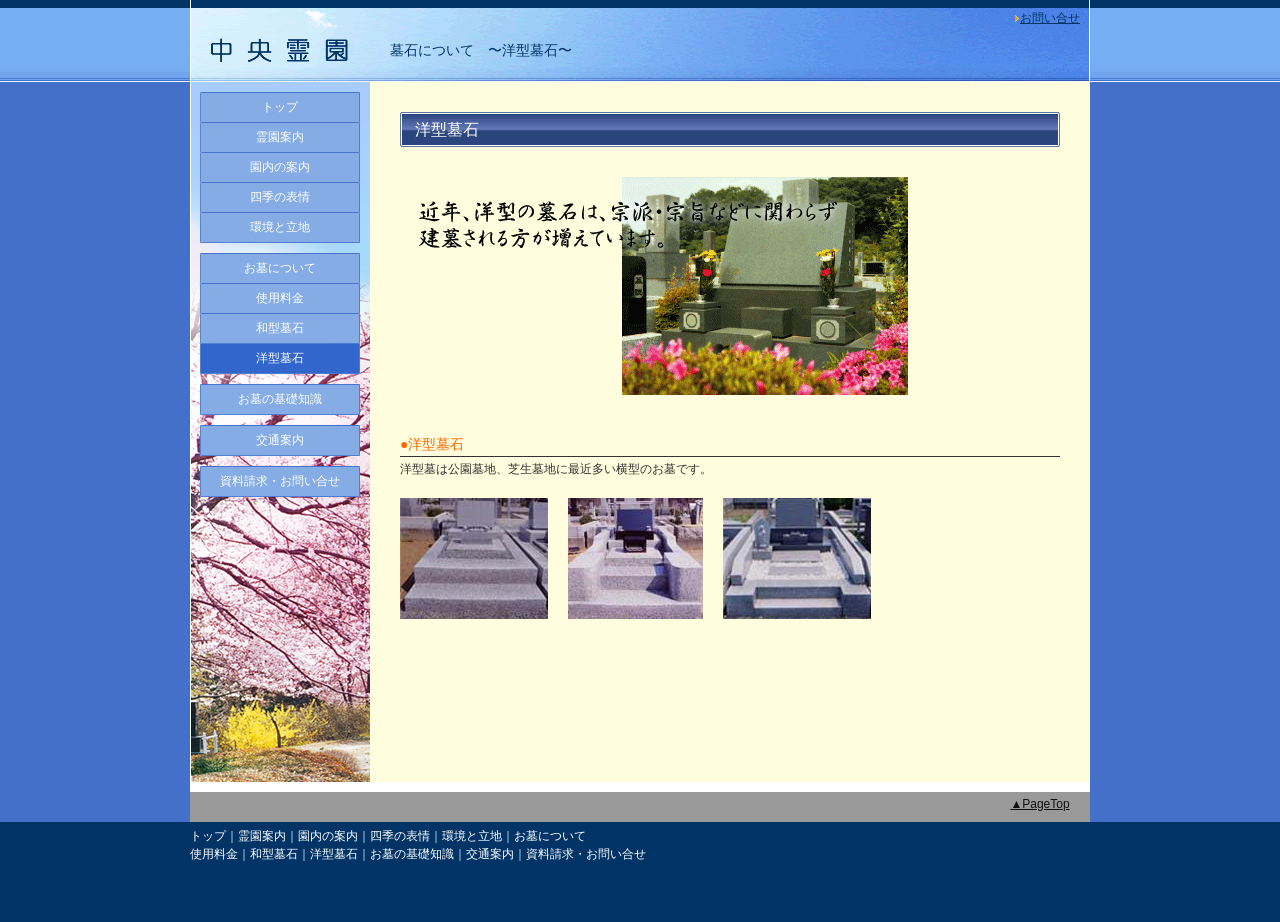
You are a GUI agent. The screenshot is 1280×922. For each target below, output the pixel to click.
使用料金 (280, 298)
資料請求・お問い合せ (280, 481)
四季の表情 (280, 197)
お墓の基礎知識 (280, 399)
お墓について (280, 268)
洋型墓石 (280, 358)
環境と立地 (280, 227)
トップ (280, 107)
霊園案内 (280, 137)
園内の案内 (280, 167)
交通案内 (280, 440)
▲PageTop (1039, 804)
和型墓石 (280, 328)
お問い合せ (1050, 18)
